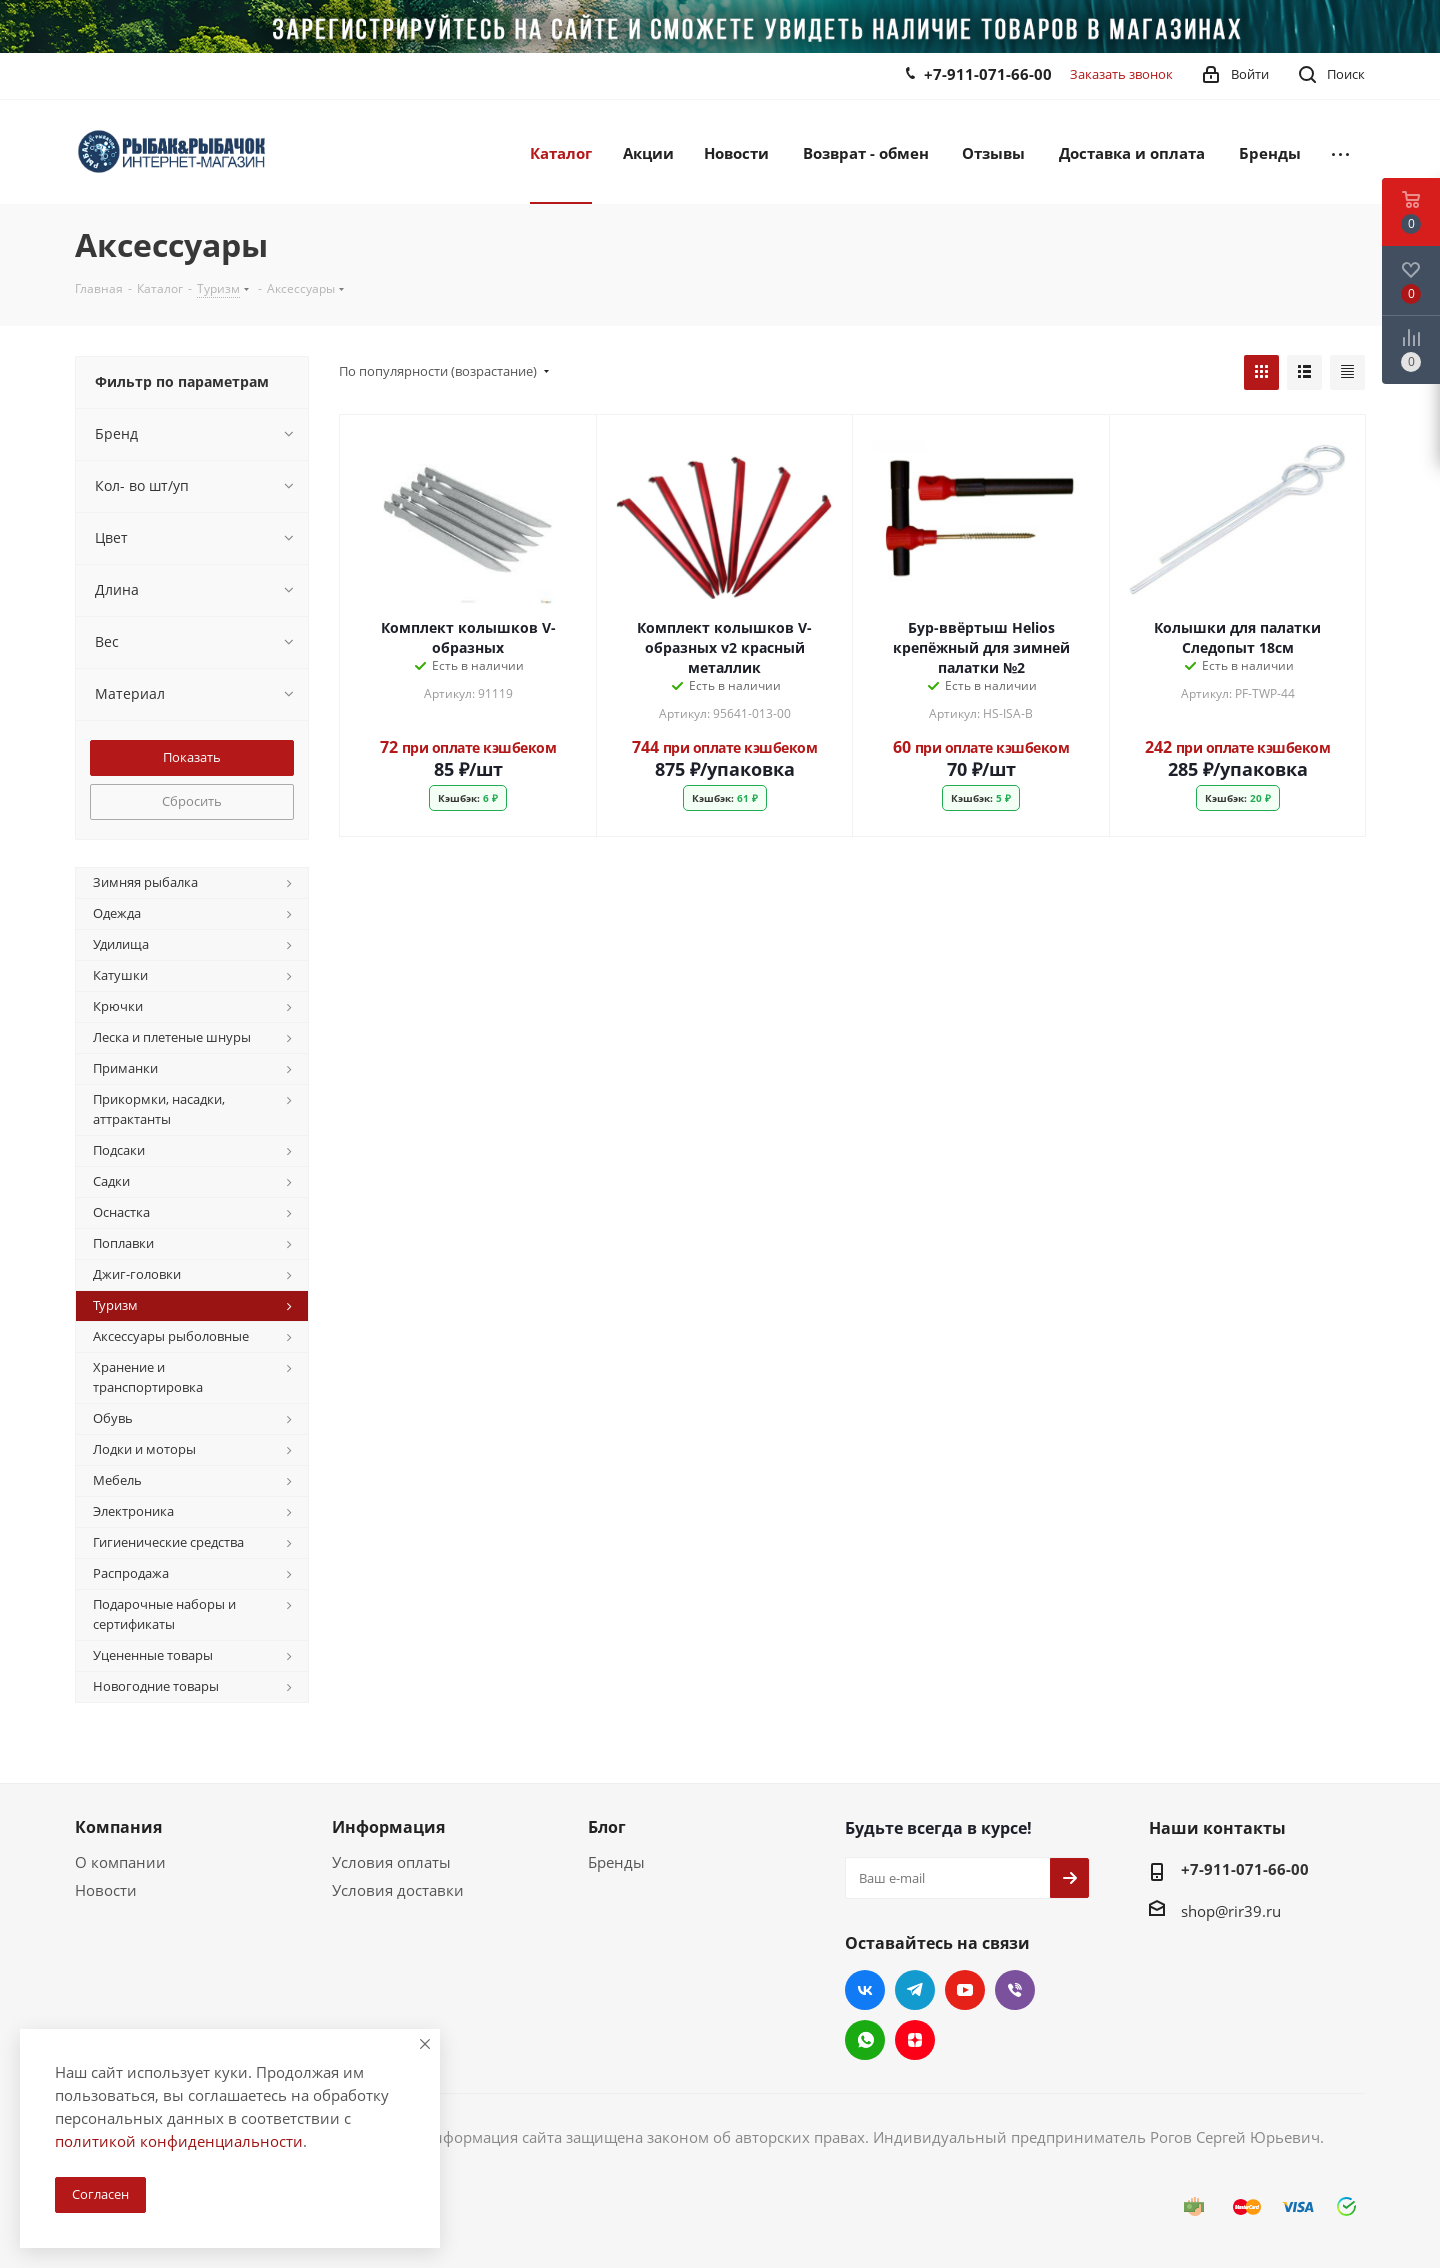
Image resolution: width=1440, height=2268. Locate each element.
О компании (120, 1862)
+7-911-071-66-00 (988, 74)
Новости (106, 1890)
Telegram (915, 1990)
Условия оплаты (391, 1862)
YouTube (965, 1990)
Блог (607, 1827)
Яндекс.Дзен (915, 2040)
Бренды (616, 1862)
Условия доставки (398, 1890)
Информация (388, 1827)
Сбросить (192, 801)
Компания (118, 1827)
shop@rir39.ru (1231, 1910)
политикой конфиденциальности (179, 2141)
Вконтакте (865, 1990)
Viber (1015, 1990)
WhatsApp (865, 2040)
